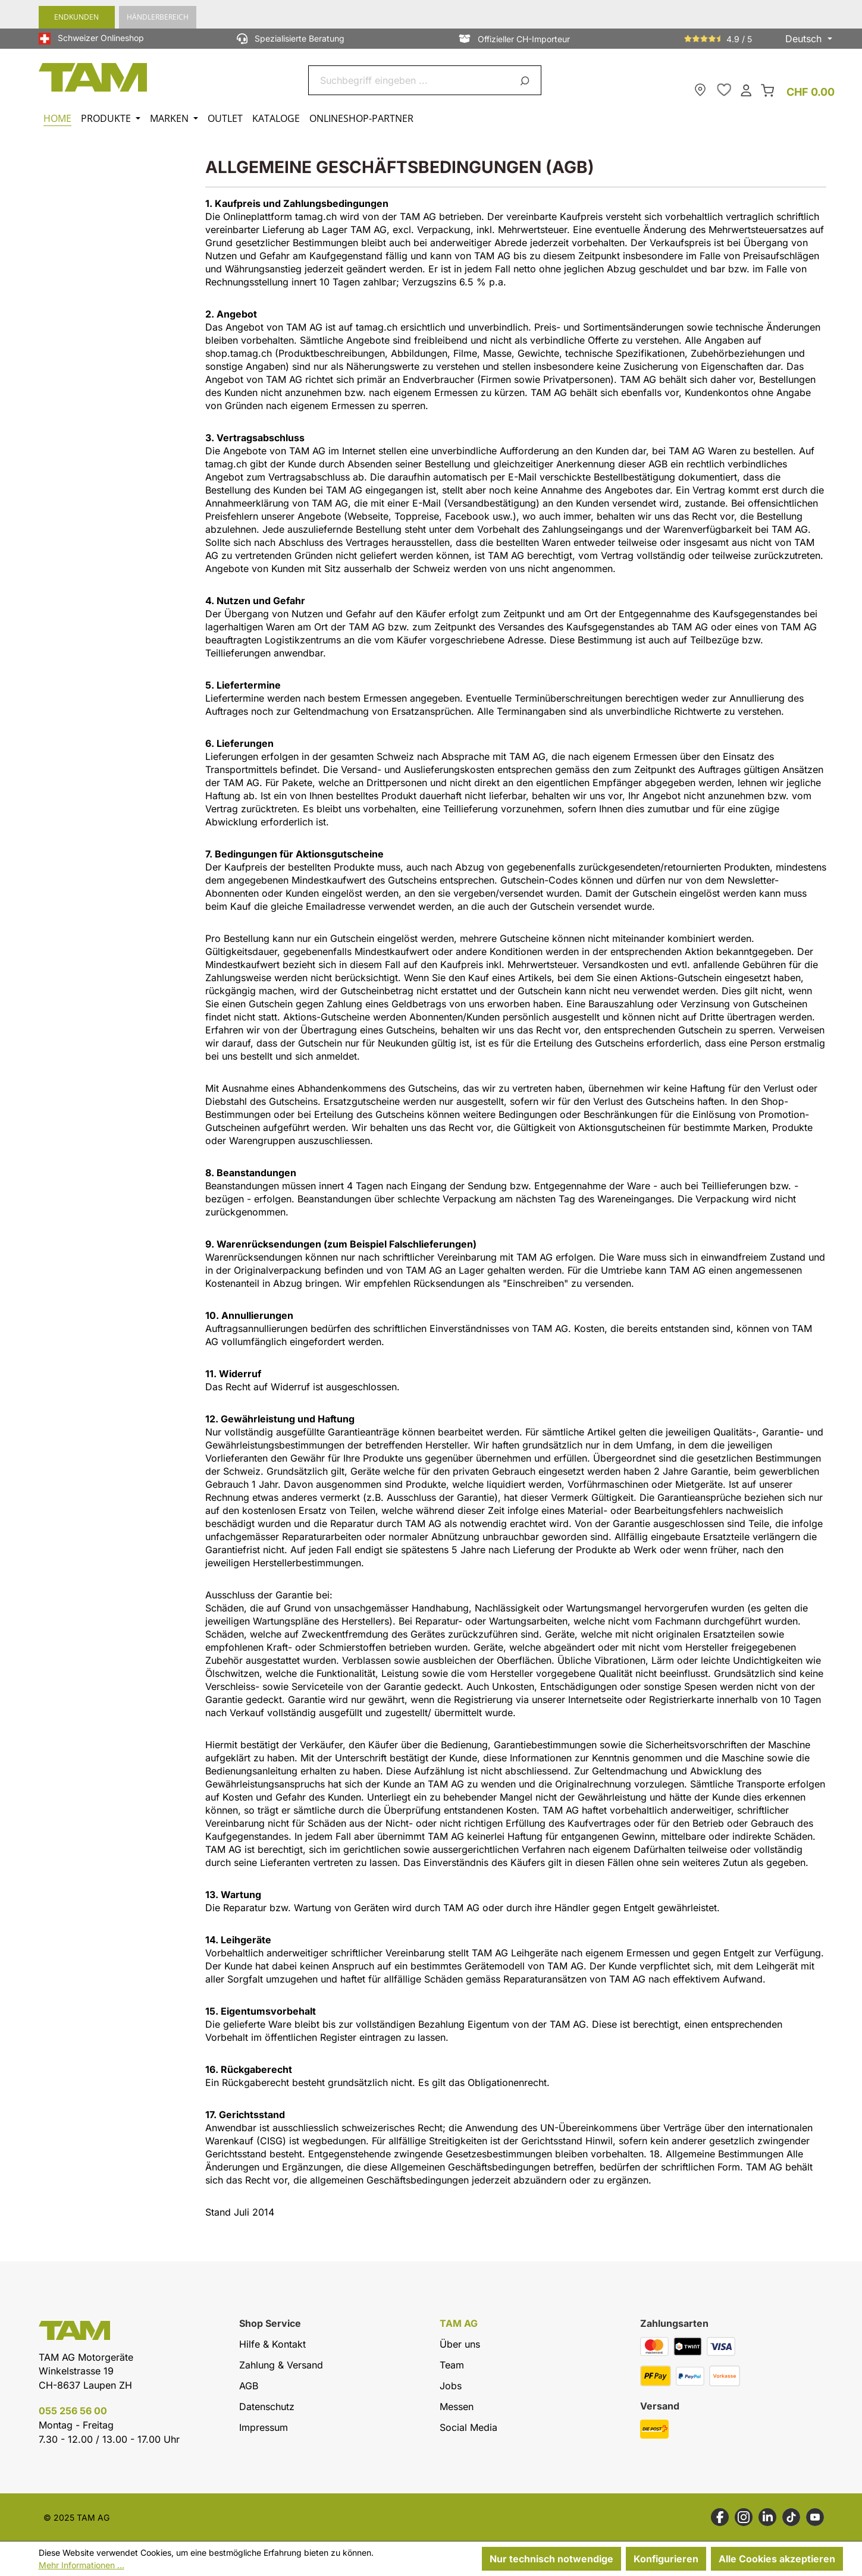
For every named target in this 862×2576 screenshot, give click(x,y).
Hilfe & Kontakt (272, 2344)
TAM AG (459, 2323)
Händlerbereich (158, 17)
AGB (248, 2386)
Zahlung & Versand (281, 2365)
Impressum (263, 2427)
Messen (457, 2406)
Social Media (468, 2427)
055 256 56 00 (73, 2411)
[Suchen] (526, 80)
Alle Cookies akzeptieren (777, 2559)
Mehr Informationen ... (81, 2565)
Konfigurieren (666, 2559)
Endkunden (76, 17)
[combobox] (410, 80)
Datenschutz (266, 2406)
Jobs (451, 2386)
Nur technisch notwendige (551, 2559)
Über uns (460, 2344)
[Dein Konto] (746, 89)
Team (452, 2365)
